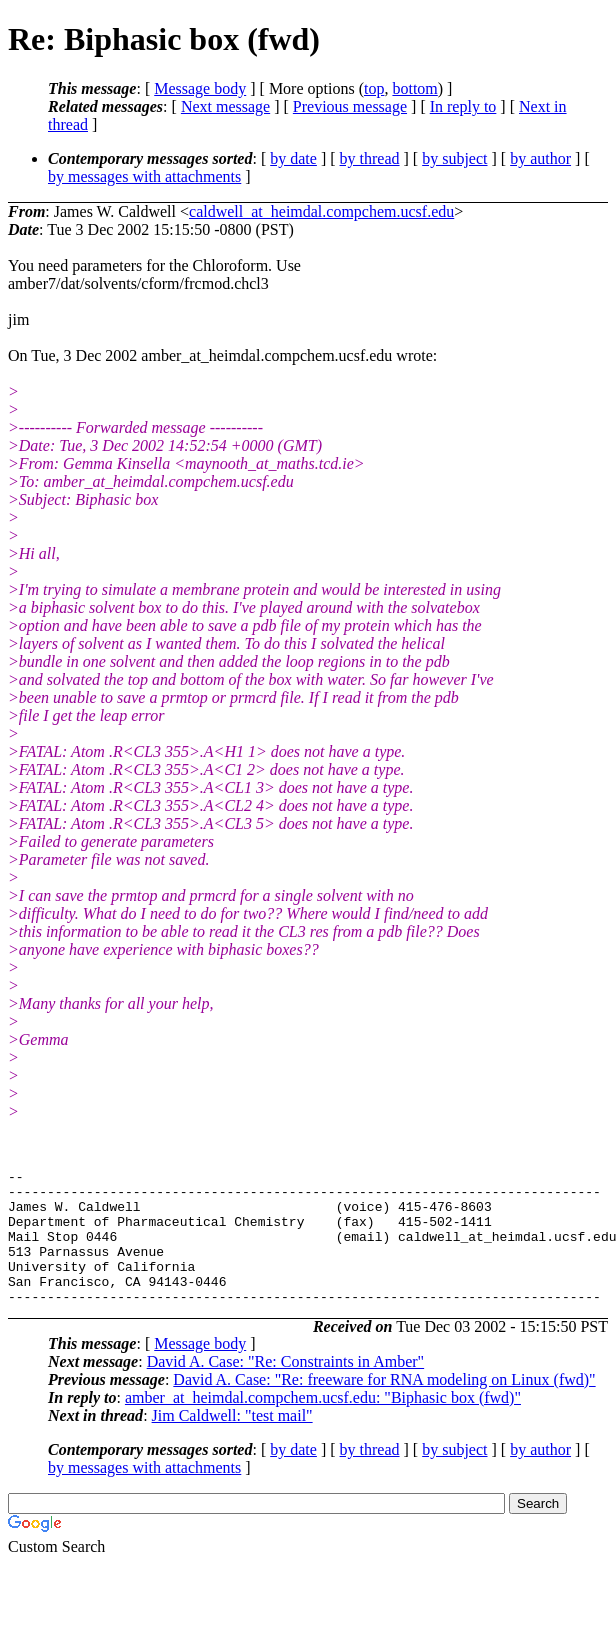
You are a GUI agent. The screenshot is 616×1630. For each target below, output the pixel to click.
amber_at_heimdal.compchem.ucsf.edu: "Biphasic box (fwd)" (323, 1424)
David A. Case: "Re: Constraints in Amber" (285, 1388)
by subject (454, 158)
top (374, 88)
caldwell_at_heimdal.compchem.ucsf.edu (321, 211)
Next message (225, 106)
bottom (414, 88)
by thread (370, 158)
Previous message (350, 106)
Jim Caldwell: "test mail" (232, 1442)
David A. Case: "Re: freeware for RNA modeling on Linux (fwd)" (384, 1406)
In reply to (463, 106)
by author (540, 158)
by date (293, 158)
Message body (200, 88)
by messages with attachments (144, 176)
